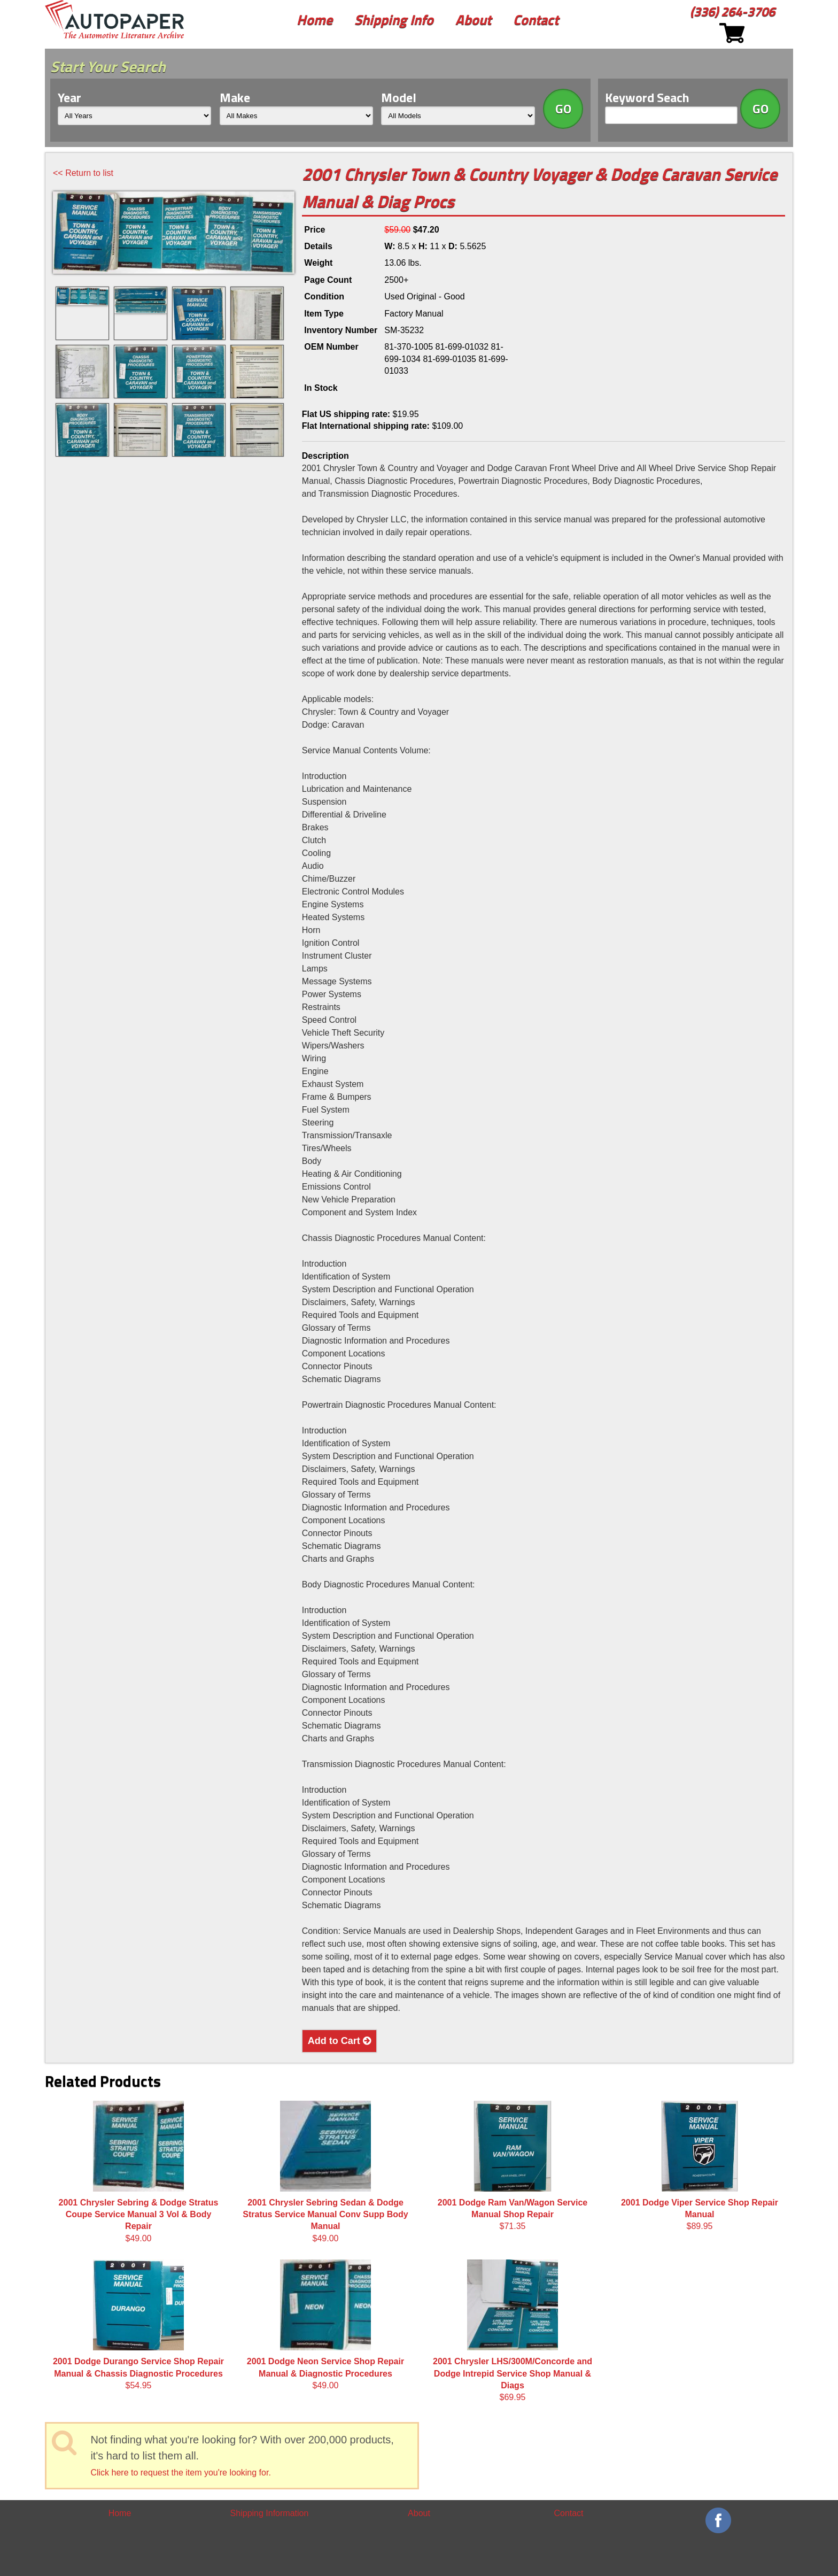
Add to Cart (339, 2040)
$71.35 (512, 2166)
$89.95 (699, 2166)
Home (314, 19)
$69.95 (512, 2330)
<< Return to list (83, 173)
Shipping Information (269, 2513)
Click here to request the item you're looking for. (180, 2472)
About (473, 19)
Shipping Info (393, 19)
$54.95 (138, 2324)
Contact (535, 19)
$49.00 (139, 2172)
